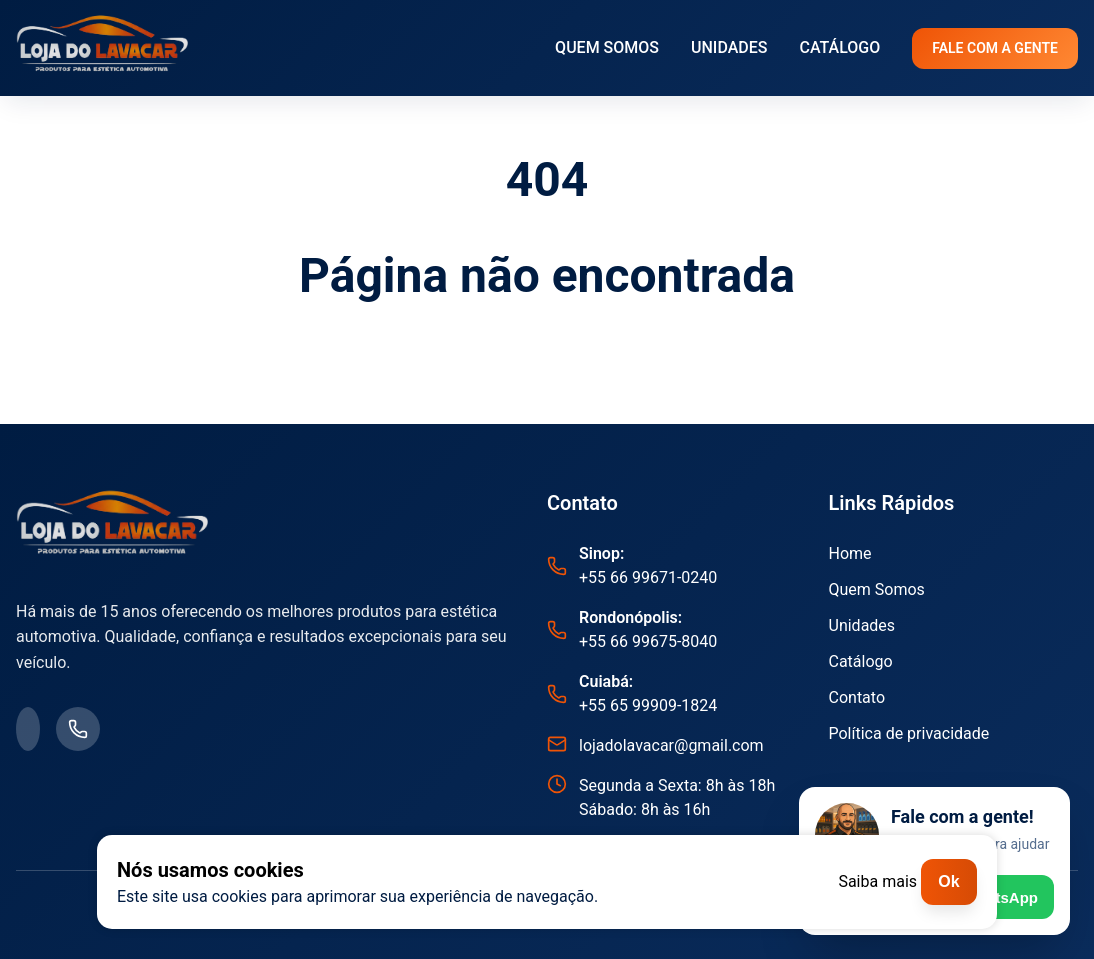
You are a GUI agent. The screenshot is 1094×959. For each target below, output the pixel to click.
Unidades (862, 625)
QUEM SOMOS (607, 47)
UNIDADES (729, 47)
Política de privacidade (909, 733)
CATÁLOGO (839, 47)
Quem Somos (877, 589)
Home (850, 553)
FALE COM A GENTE (995, 48)
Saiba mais (877, 881)
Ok (948, 881)
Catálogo (861, 661)
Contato (857, 697)
